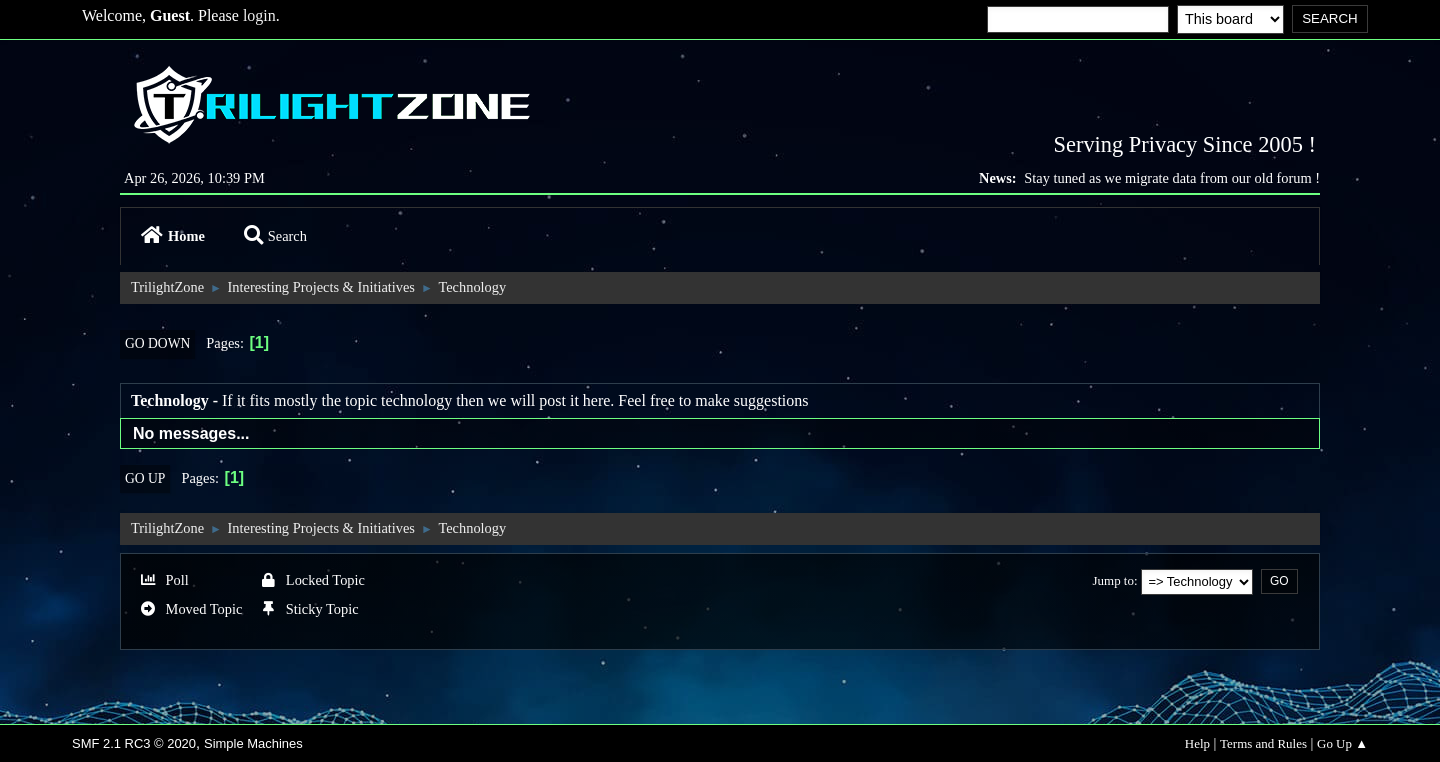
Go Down (157, 343)
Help (1197, 743)
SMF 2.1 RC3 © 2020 (134, 743)
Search (275, 236)
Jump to (1113, 580)
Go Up (145, 478)
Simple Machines (253, 743)
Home (173, 236)
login (259, 15)
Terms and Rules (1263, 743)
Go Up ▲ (1342, 743)
